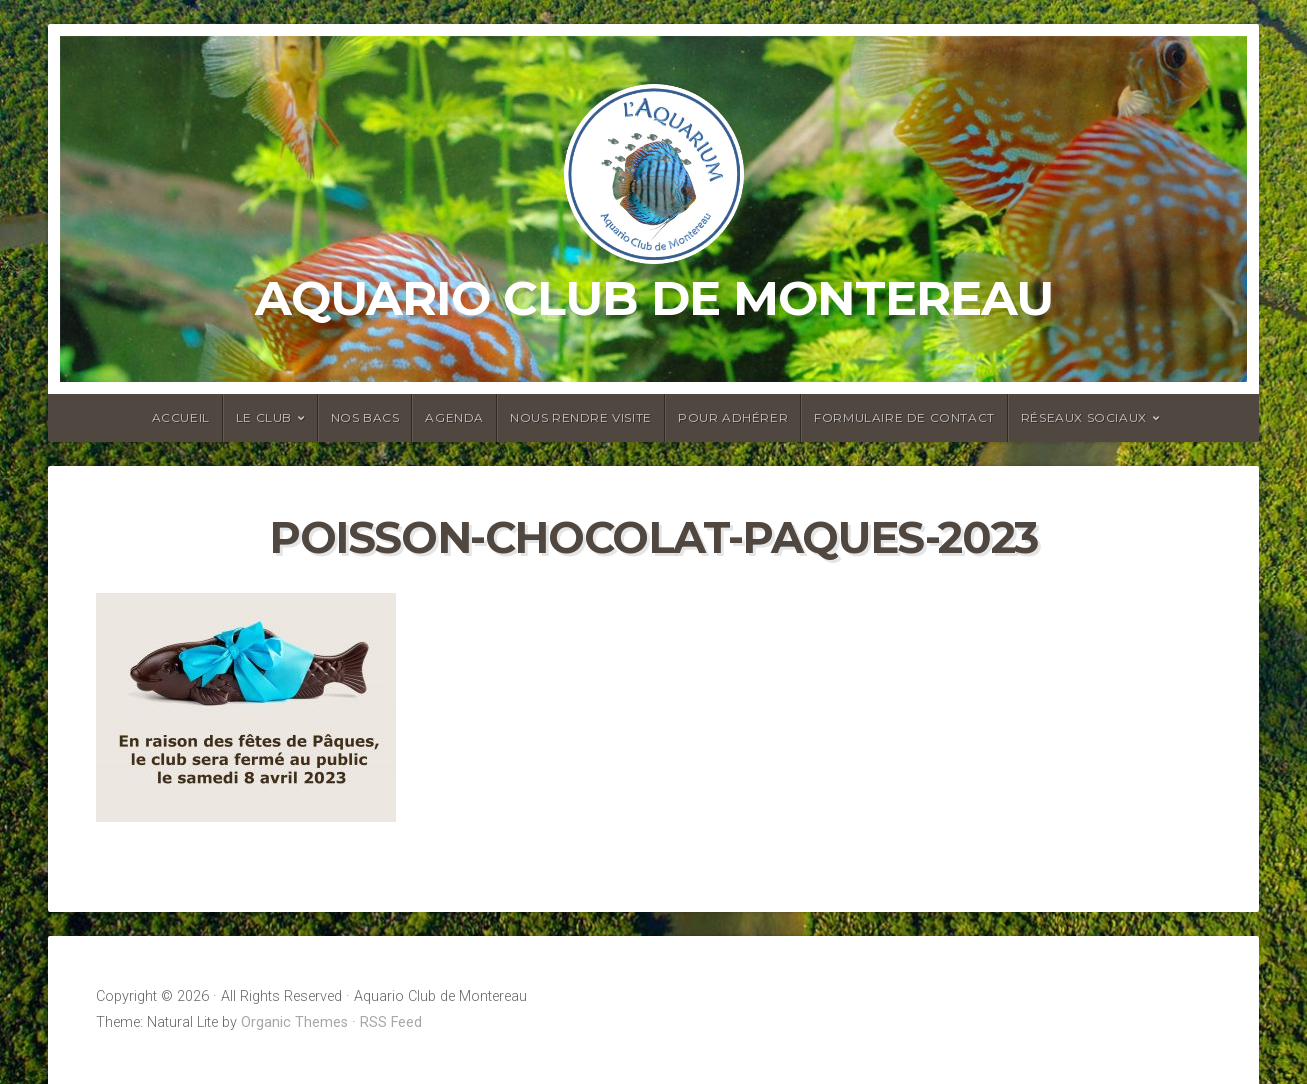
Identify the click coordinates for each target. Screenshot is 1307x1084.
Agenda (454, 417)
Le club (264, 417)
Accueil (181, 417)
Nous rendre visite (581, 417)
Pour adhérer (733, 417)
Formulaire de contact (904, 417)
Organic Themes (294, 1022)
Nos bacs (365, 417)
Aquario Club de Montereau (654, 298)
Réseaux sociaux (1084, 417)
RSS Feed (391, 1022)
